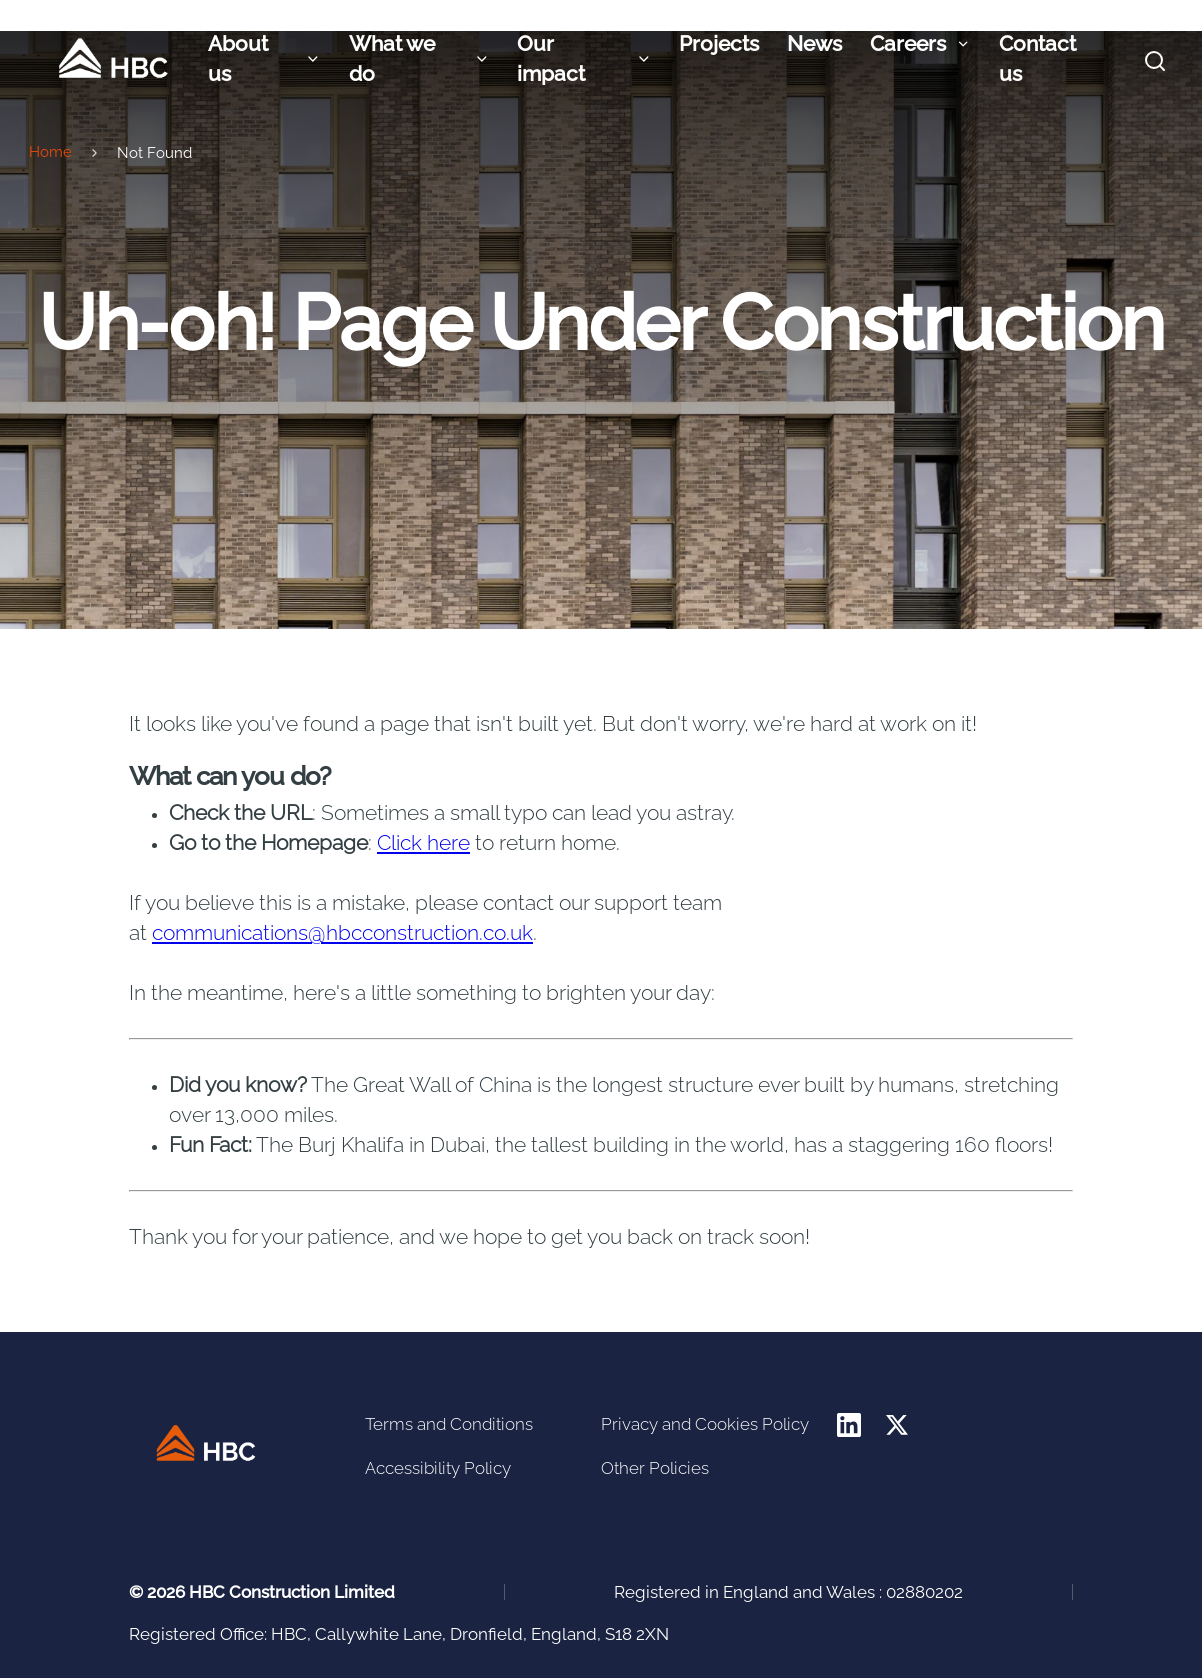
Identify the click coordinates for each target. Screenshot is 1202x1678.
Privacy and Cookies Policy (705, 1423)
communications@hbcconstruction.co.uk (342, 941)
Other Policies (655, 1467)
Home (50, 151)
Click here (423, 851)
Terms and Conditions (449, 1423)
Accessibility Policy (438, 1467)
